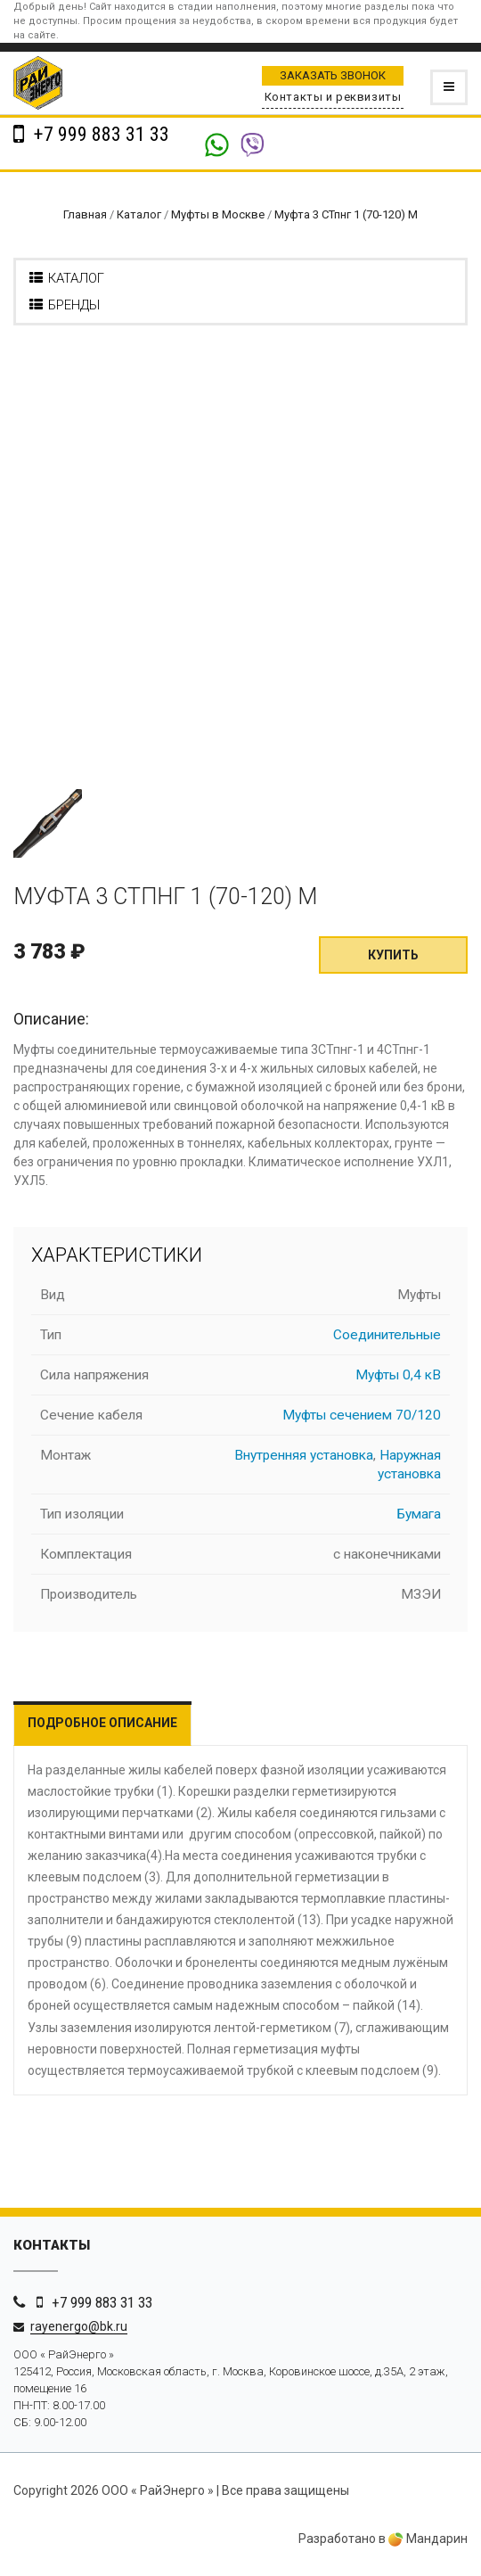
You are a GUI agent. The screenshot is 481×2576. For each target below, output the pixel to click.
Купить (393, 955)
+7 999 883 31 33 (99, 134)
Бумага (419, 1514)
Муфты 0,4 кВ (398, 1375)
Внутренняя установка (303, 1455)
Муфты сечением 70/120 (361, 1415)
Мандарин (428, 2538)
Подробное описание (102, 1723)
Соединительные (387, 1335)
